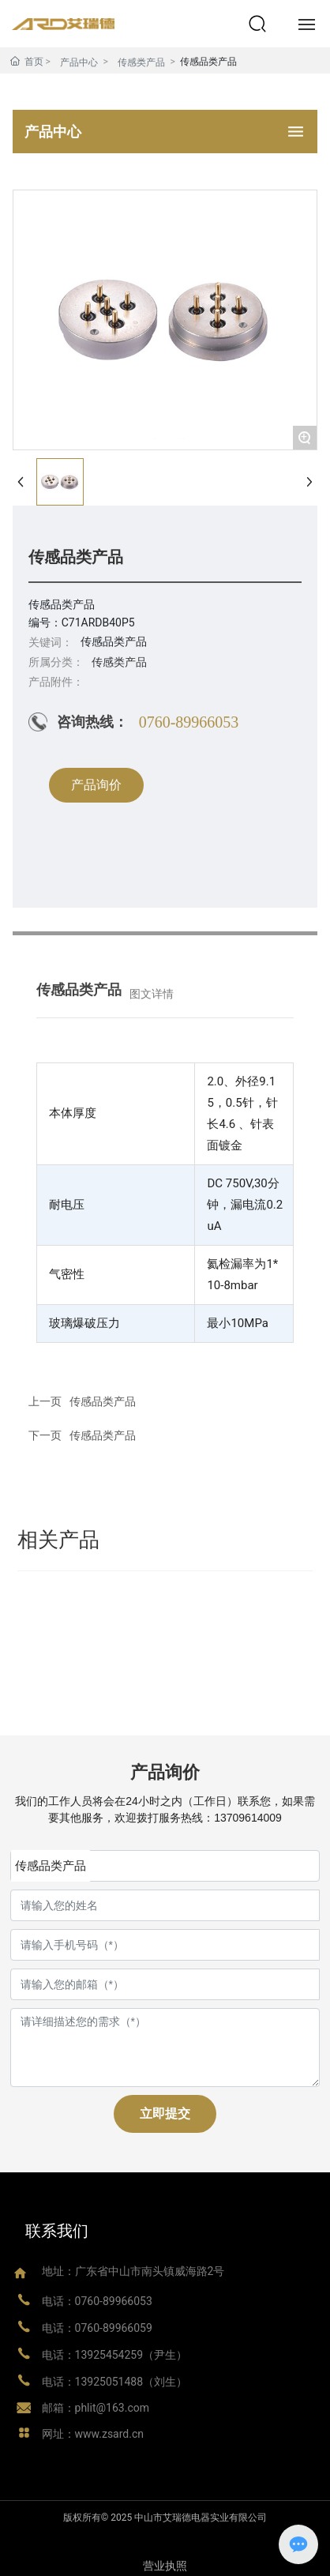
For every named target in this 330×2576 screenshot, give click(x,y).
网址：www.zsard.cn (93, 2433)
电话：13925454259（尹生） (115, 2354)
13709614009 (248, 1817)
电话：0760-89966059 (97, 2328)
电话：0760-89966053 (97, 2301)
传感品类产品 (102, 1435)
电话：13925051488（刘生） (115, 2381)
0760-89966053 (189, 722)
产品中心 (79, 62)
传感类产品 (141, 62)
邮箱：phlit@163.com (95, 2407)
